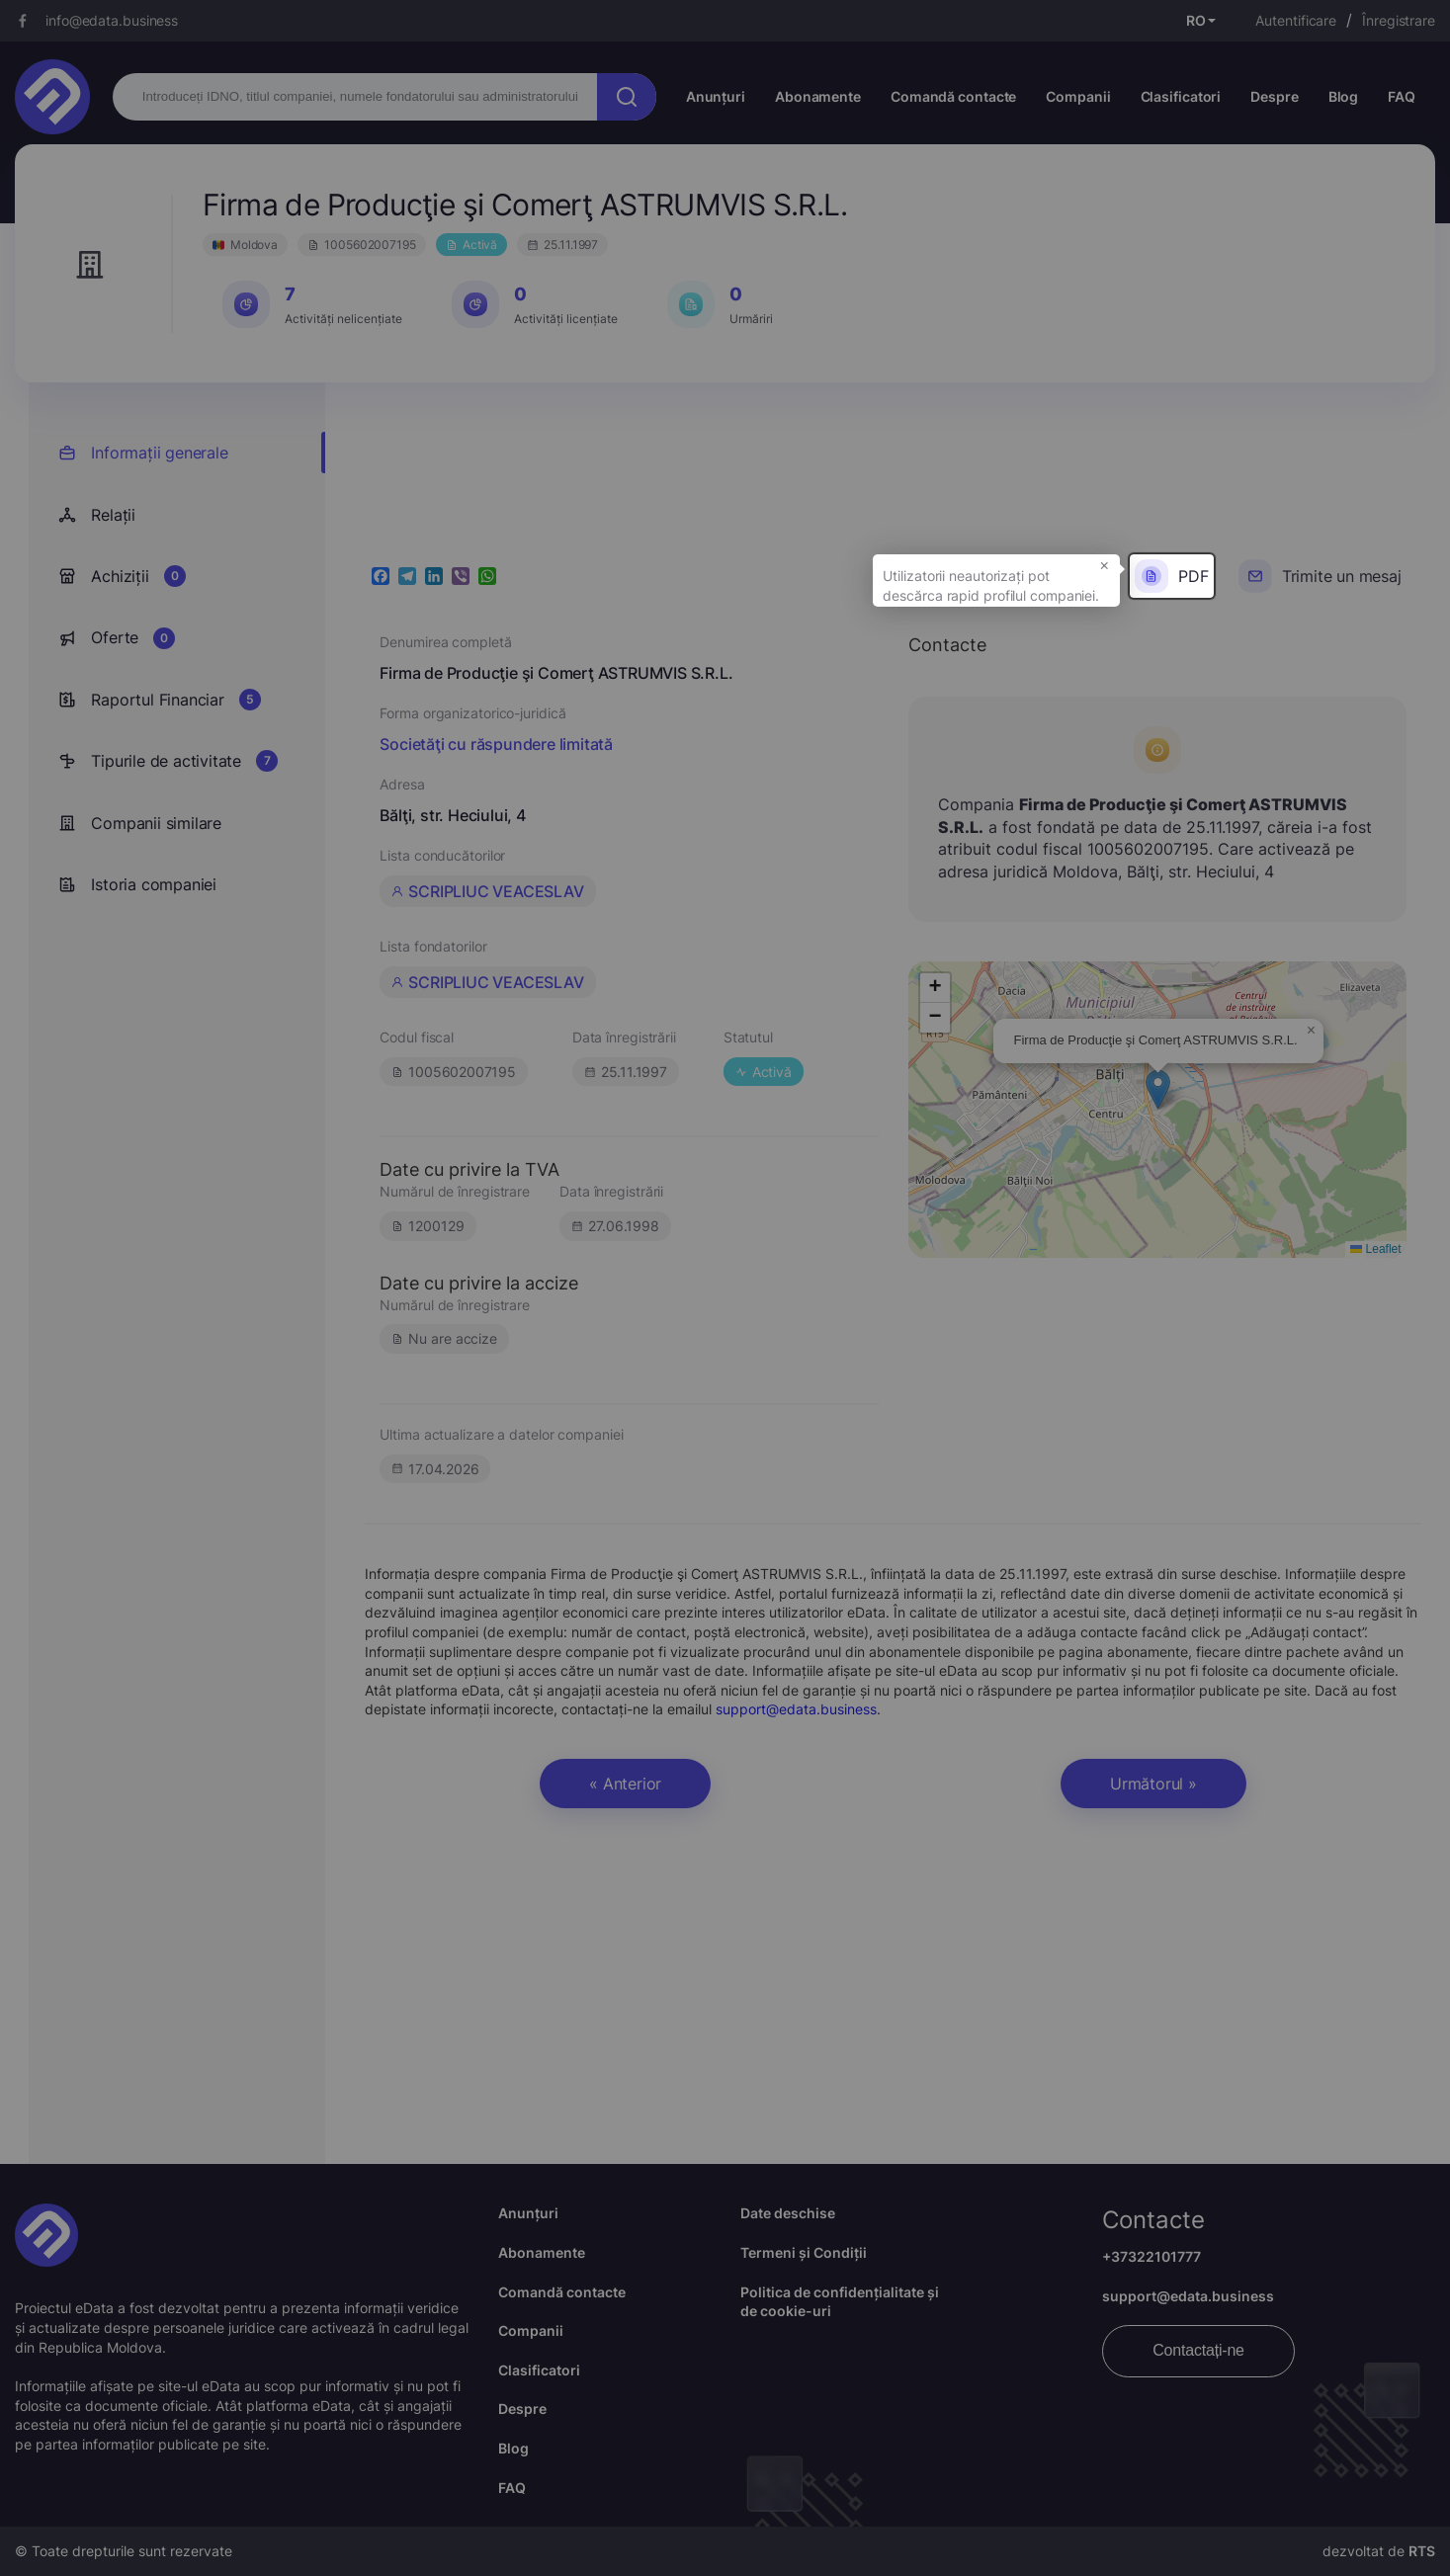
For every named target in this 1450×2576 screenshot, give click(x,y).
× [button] (1104, 564)
